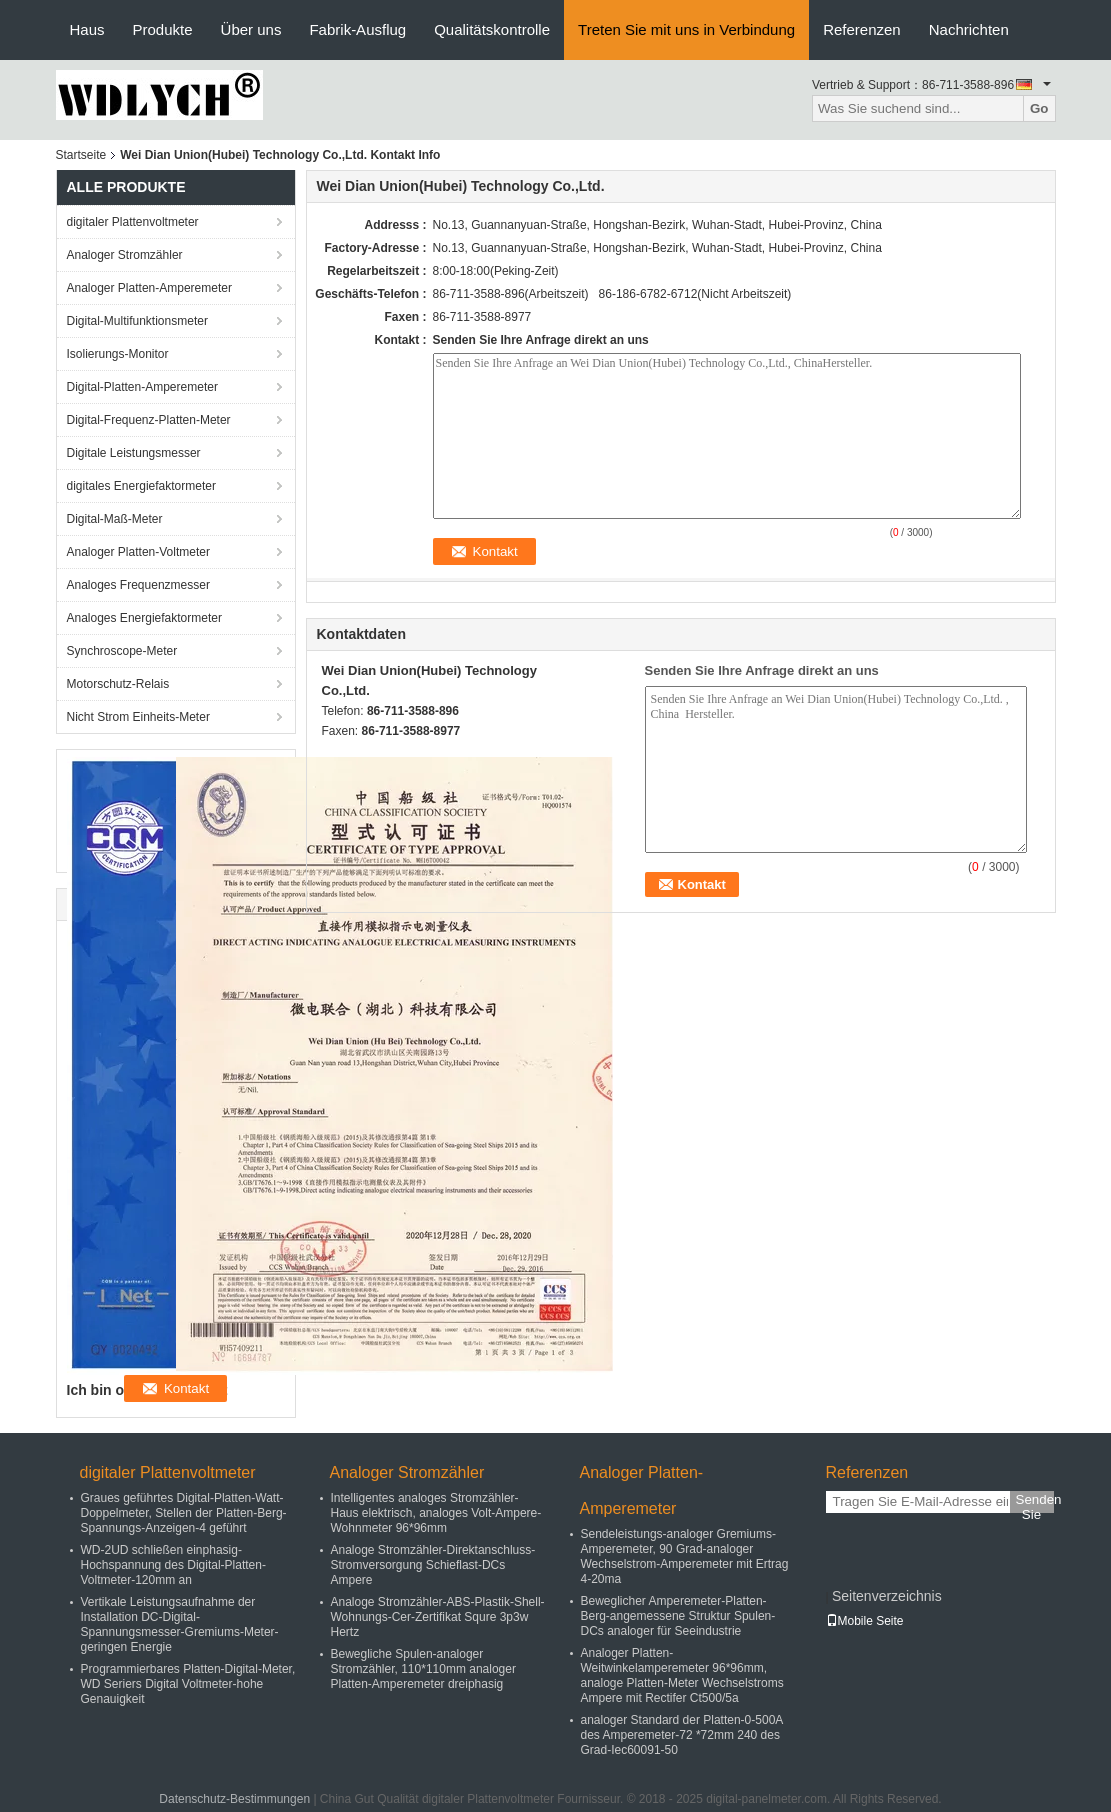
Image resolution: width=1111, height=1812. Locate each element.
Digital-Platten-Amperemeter (142, 387)
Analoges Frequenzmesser (138, 585)
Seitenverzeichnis (887, 1596)
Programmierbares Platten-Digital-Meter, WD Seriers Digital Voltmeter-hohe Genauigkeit (188, 1684)
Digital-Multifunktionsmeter (137, 321)
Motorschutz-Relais (118, 684)
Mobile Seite (865, 1621)
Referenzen (862, 29)
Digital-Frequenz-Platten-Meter (149, 420)
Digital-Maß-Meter (115, 519)
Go (1039, 108)
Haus (87, 29)
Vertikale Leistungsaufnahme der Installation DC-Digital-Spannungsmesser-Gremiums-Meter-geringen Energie (180, 1624)
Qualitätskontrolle (492, 29)
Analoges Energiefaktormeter (144, 618)
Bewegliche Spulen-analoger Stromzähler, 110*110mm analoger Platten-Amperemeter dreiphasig (423, 1669)
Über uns (251, 29)
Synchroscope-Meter (122, 651)
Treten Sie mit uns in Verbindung (686, 29)
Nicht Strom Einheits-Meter (138, 717)
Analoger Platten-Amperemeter (149, 288)
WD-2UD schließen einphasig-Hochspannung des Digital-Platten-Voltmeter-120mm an (173, 1565)
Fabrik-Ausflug (357, 29)
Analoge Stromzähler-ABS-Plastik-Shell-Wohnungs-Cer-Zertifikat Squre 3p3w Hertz (438, 1617)
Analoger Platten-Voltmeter (138, 552)
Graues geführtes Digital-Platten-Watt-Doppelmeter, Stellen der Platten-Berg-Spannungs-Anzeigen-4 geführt (184, 1513)
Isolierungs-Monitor (118, 354)
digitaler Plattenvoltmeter (133, 222)
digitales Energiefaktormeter (141, 486)
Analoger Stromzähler (125, 255)
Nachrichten (969, 29)
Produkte (163, 29)
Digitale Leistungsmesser (134, 453)
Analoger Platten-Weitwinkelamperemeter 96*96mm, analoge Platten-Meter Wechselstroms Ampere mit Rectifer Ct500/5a (682, 1675)
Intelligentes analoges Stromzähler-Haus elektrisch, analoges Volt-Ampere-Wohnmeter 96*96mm (436, 1513)
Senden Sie (1035, 1502)
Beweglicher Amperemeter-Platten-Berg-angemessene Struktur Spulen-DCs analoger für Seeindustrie (678, 1616)
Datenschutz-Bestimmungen (234, 1799)
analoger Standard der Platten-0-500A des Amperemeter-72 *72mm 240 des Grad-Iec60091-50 (682, 1735)
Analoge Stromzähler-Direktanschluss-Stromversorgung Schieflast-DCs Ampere (433, 1565)
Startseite (81, 155)
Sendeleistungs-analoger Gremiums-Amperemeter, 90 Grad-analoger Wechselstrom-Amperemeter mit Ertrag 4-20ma (685, 1556)
